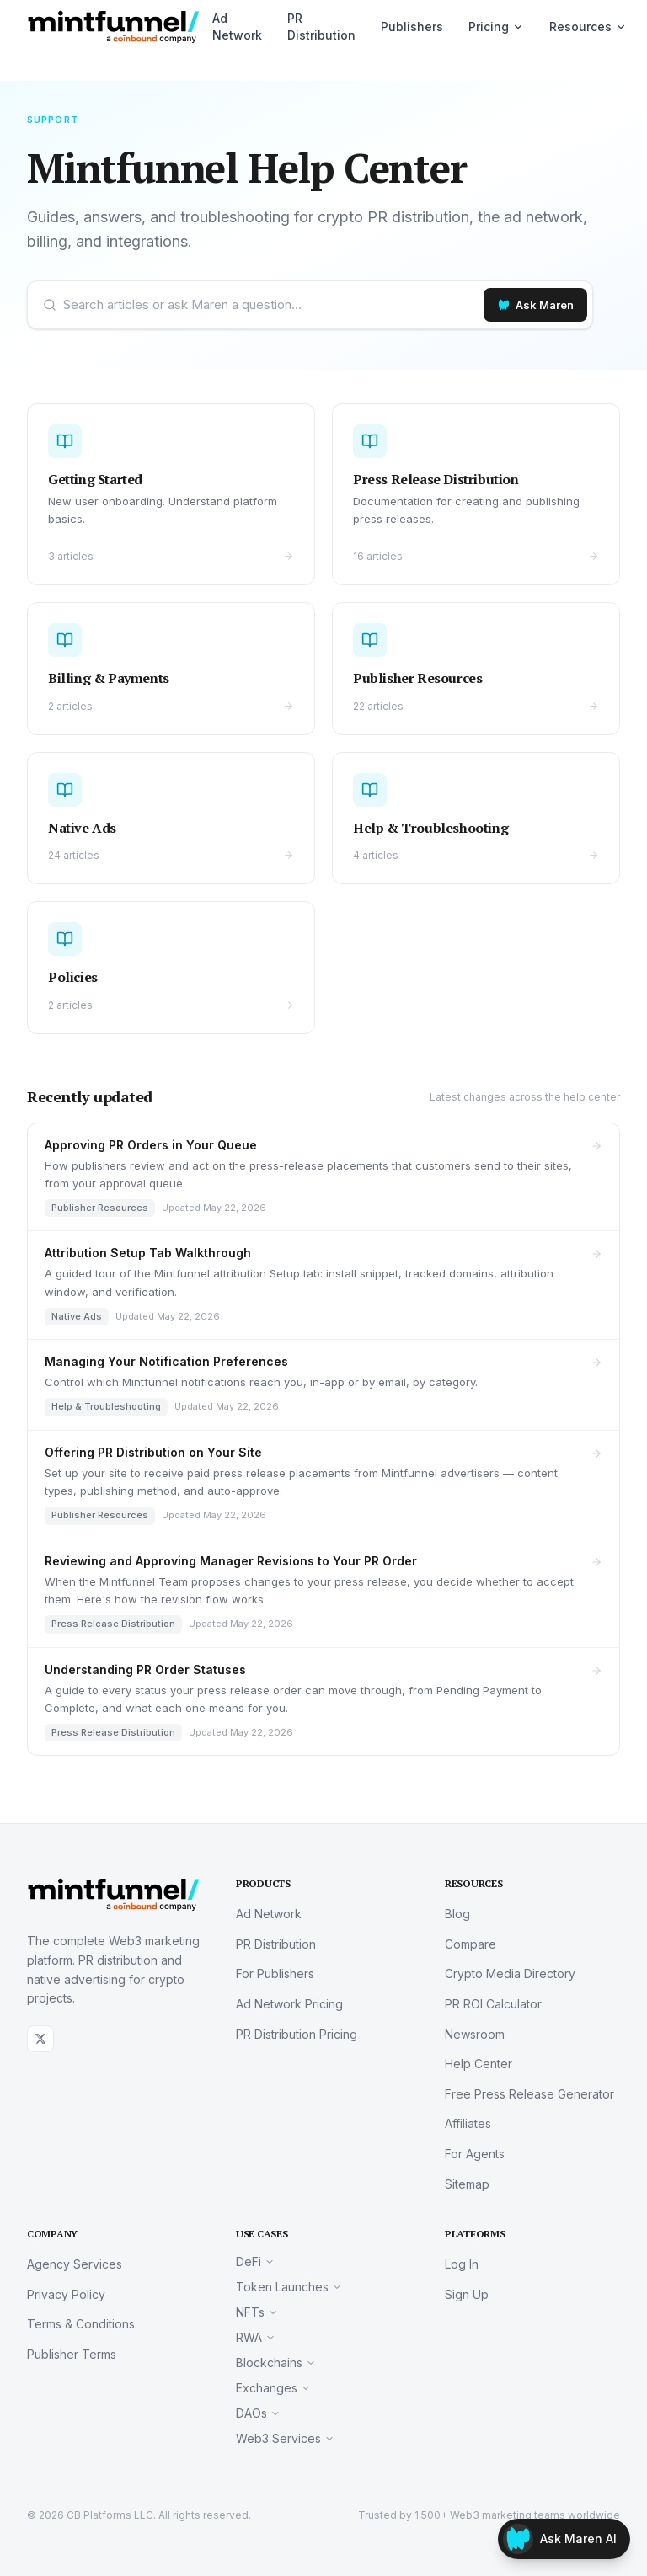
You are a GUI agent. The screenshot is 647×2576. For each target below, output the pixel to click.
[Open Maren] (564, 2539)
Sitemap (467, 2184)
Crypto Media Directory (510, 1973)
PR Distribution (321, 26)
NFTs (257, 2312)
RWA (255, 2337)
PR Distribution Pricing (296, 2034)
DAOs (258, 2413)
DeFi (255, 2261)
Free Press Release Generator (529, 2094)
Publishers (412, 26)
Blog (457, 1914)
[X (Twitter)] (40, 2038)
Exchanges (273, 2388)
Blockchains (276, 2362)
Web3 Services (285, 2438)
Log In (462, 2264)
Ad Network (237, 26)
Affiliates (468, 2123)
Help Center (478, 2063)
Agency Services (74, 2264)
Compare (470, 1944)
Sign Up (467, 2294)
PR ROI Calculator (493, 2004)
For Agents (475, 2154)
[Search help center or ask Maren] (270, 304)
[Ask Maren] (535, 305)
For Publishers (275, 1973)
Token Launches (289, 2287)
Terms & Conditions (81, 2324)
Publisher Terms (71, 2354)
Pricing (496, 26)
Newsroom (475, 2034)
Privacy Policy (66, 2294)
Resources (588, 26)
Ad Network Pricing (289, 2004)
